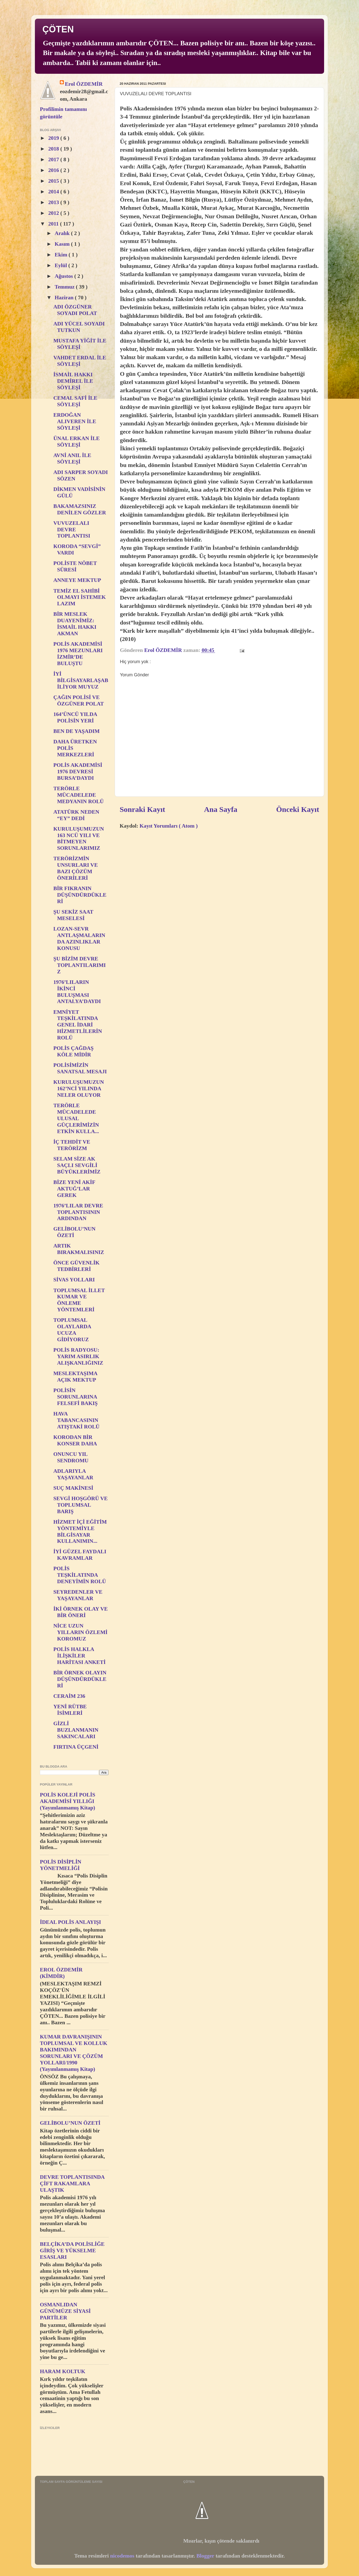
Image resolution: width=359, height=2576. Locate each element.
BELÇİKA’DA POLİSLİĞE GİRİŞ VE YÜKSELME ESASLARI (72, 2250)
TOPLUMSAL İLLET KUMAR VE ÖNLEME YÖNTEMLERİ (79, 1300)
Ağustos (64, 276)
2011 (54, 224)
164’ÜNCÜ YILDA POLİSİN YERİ (75, 717)
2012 (54, 213)
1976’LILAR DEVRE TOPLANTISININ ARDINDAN (78, 1212)
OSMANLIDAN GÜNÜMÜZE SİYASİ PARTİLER (65, 2311)
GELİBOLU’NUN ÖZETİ (70, 2123)
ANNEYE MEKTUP (77, 580)
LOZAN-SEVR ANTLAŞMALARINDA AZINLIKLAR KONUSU (79, 938)
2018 (54, 149)
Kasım (63, 244)
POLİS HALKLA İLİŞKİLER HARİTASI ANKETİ (79, 1655)
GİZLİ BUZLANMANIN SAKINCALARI (75, 1729)
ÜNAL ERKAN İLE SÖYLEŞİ (76, 441)
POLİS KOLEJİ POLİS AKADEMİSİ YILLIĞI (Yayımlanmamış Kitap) (67, 1801)
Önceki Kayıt (297, 809)
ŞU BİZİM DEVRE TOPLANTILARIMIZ (79, 965)
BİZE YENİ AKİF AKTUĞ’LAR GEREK (74, 1188)
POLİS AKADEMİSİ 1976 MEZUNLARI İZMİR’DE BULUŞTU (78, 653)
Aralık (63, 233)
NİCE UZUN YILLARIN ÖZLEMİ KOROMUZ (80, 1632)
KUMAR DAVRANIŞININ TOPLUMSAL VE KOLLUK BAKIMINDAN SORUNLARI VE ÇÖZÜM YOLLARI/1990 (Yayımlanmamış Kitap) (73, 2053)
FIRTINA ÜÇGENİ (75, 1747)
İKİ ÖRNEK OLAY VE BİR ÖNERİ (80, 1612)
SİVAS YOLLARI (74, 1280)
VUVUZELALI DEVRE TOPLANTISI (71, 529)
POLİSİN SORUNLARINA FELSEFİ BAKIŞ (75, 1396)
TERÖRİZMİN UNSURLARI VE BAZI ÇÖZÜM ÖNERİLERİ (75, 868)
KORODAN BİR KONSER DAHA (75, 1440)
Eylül (61, 265)
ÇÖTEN (58, 29)
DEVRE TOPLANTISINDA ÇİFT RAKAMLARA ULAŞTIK (72, 2183)
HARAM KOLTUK (62, 2371)
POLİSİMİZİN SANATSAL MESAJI (80, 1068)
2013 (54, 202)
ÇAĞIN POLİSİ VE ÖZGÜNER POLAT (78, 700)
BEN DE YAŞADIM (76, 731)
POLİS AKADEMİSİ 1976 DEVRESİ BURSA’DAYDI (77, 771)
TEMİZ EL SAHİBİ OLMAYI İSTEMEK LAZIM (79, 597)
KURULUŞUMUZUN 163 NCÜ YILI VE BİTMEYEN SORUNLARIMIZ (78, 838)
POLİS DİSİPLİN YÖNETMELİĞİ (60, 1865)
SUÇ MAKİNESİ (73, 1488)
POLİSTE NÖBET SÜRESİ (75, 566)
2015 (54, 181)
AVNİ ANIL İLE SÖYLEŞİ (72, 458)
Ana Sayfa (220, 809)
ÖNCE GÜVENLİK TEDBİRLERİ (76, 1266)
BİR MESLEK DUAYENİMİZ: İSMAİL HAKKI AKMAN (74, 623)
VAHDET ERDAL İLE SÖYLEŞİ (79, 361)
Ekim (62, 255)
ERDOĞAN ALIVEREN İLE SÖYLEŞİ (74, 421)
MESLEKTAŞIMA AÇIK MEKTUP (75, 1376)
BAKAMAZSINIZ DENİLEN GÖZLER (79, 509)
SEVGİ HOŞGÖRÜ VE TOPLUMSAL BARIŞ (80, 1504)
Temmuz (65, 287)
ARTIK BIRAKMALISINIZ (78, 1249)
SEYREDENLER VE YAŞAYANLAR (77, 1595)
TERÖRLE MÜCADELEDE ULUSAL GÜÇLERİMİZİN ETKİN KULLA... (76, 1118)
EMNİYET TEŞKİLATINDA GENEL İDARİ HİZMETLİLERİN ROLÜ (77, 1025)
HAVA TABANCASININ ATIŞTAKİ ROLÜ (76, 1420)
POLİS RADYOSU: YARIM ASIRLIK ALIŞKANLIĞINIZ (78, 1356)
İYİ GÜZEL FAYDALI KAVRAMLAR (79, 1555)
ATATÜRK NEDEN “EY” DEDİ (76, 815)
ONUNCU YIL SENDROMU (71, 1457)
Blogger (205, 2556)
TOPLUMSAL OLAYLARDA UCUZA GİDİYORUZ (72, 1329)
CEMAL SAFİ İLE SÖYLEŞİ (75, 401)
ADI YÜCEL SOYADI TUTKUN (79, 327)
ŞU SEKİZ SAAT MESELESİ (73, 915)
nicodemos (122, 2556)
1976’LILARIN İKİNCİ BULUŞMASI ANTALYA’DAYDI (77, 992)
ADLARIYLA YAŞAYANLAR (73, 1474)
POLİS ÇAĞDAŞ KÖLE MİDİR (73, 1051)
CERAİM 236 (69, 1696)
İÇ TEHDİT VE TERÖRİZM (71, 1145)
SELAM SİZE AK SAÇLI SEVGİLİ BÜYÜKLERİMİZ (76, 1165)
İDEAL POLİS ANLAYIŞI (70, 1922)
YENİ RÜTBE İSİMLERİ (70, 1710)
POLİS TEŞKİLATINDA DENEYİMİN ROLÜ (79, 1574)
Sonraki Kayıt (142, 809)
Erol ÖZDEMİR (83, 84)
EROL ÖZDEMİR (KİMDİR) (61, 1973)
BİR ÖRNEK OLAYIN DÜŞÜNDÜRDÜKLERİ (79, 1679)
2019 (54, 138)
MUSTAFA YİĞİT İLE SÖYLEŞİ (79, 344)
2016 (54, 170)
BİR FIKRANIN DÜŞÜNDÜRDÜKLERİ (79, 894)
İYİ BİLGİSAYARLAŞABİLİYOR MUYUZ (80, 680)
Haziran (65, 298)
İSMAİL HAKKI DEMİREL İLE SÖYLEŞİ (73, 381)
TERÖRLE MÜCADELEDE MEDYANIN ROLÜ (78, 794)
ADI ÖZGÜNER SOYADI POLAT (75, 310)
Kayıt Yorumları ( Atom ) (169, 826)
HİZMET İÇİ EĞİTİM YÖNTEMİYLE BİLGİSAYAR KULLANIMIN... (80, 1531)
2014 (54, 192)
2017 (54, 159)
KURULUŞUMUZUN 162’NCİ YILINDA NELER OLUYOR (78, 1088)
